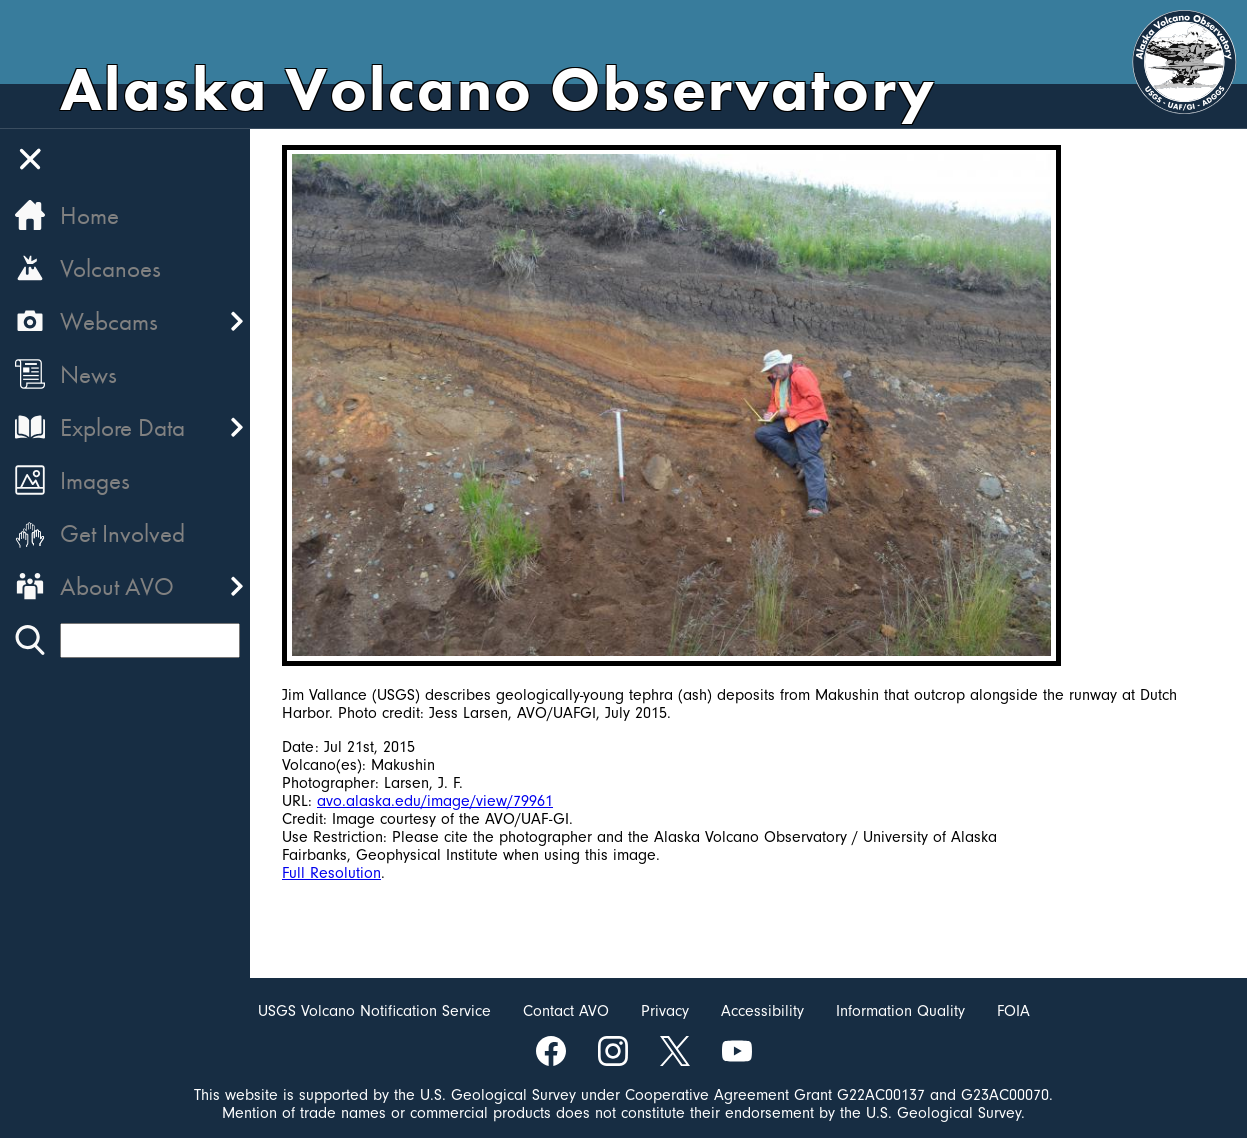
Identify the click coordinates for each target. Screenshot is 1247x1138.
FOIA (1013, 1011)
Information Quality (900, 1011)
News (88, 374)
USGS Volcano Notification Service (374, 1011)
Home (89, 215)
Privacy (665, 1011)
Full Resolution (331, 873)
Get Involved (122, 533)
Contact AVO (566, 1011)
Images (95, 480)
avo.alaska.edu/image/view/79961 (435, 801)
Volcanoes (110, 268)
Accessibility (762, 1011)
